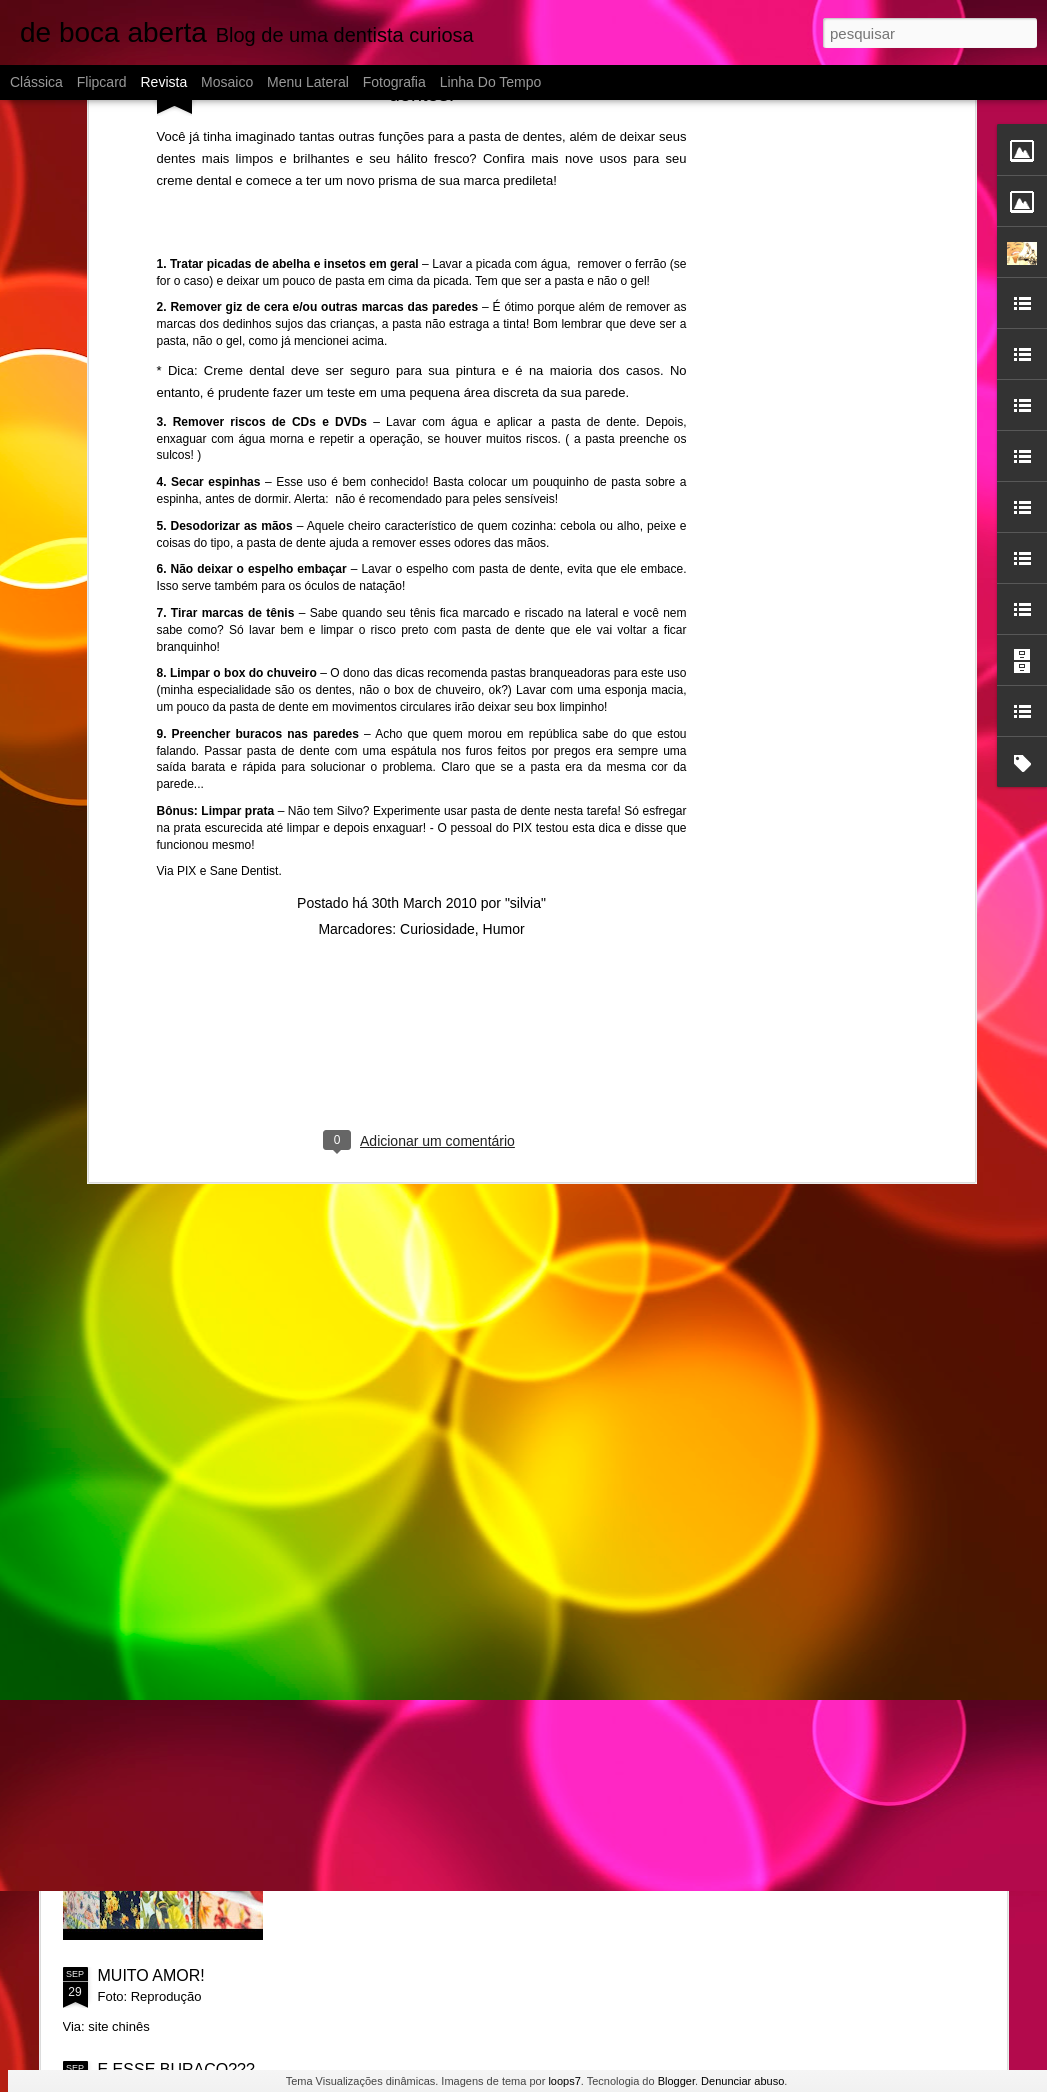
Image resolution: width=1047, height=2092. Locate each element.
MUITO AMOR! (151, 1975)
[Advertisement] (422, 783)
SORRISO (359, 1748)
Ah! (334, 1521)
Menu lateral (308, 82)
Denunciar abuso (742, 2081)
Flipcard (102, 82)
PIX (186, 597)
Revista (163, 82)
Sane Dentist (244, 597)
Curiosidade (437, 654)
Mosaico (227, 82)
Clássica (36, 82)
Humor (504, 654)
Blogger (676, 2081)
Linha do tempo (491, 82)
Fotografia (394, 82)
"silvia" (525, 628)
